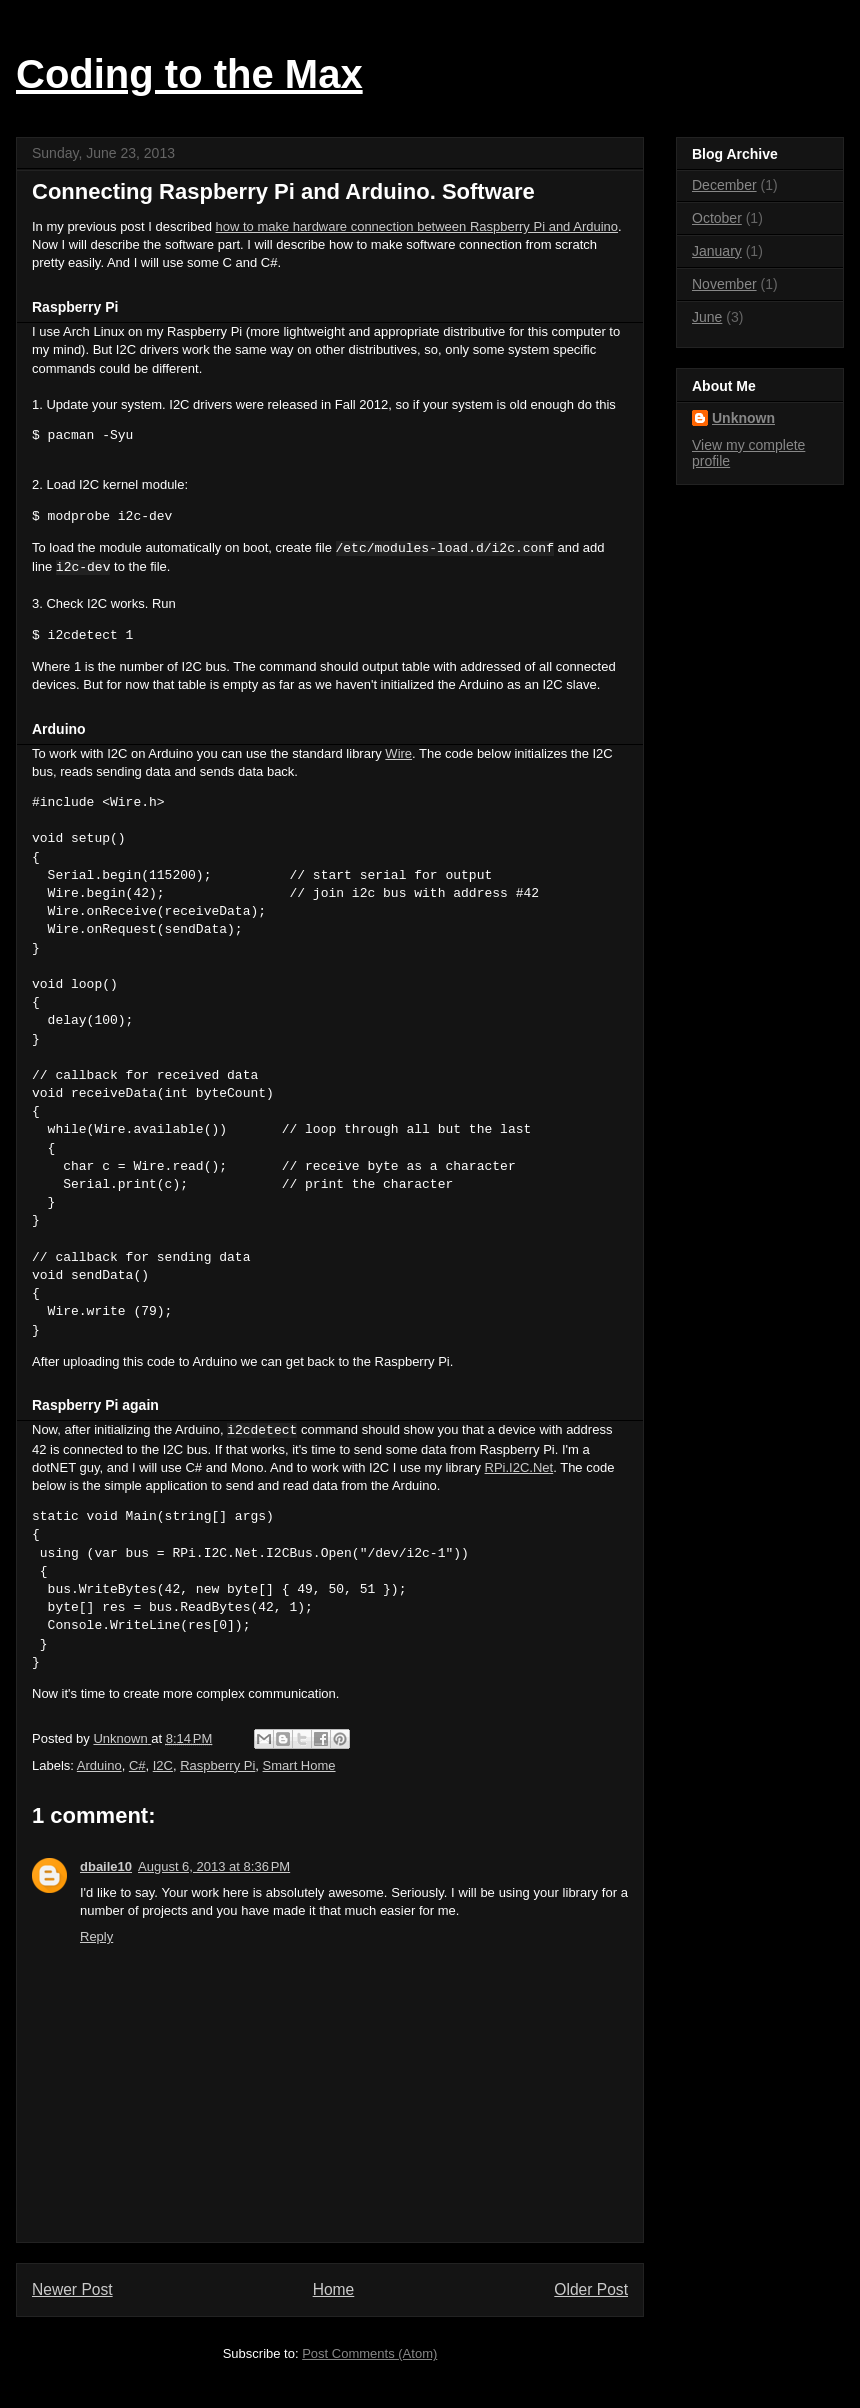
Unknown (743, 418)
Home (334, 2289)
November (724, 284)
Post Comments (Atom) (369, 2353)
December (724, 185)
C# (137, 1765)
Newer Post (72, 2289)
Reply (96, 1936)
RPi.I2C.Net (519, 1467)
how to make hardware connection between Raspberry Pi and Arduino (417, 226)
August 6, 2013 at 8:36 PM (214, 1866)
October (717, 218)
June (707, 317)
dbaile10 (106, 1866)
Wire (398, 753)
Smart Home (299, 1765)
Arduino (99, 1765)
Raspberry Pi (217, 1765)
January (717, 251)
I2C (163, 1765)
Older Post (591, 2289)
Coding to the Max (189, 74)
